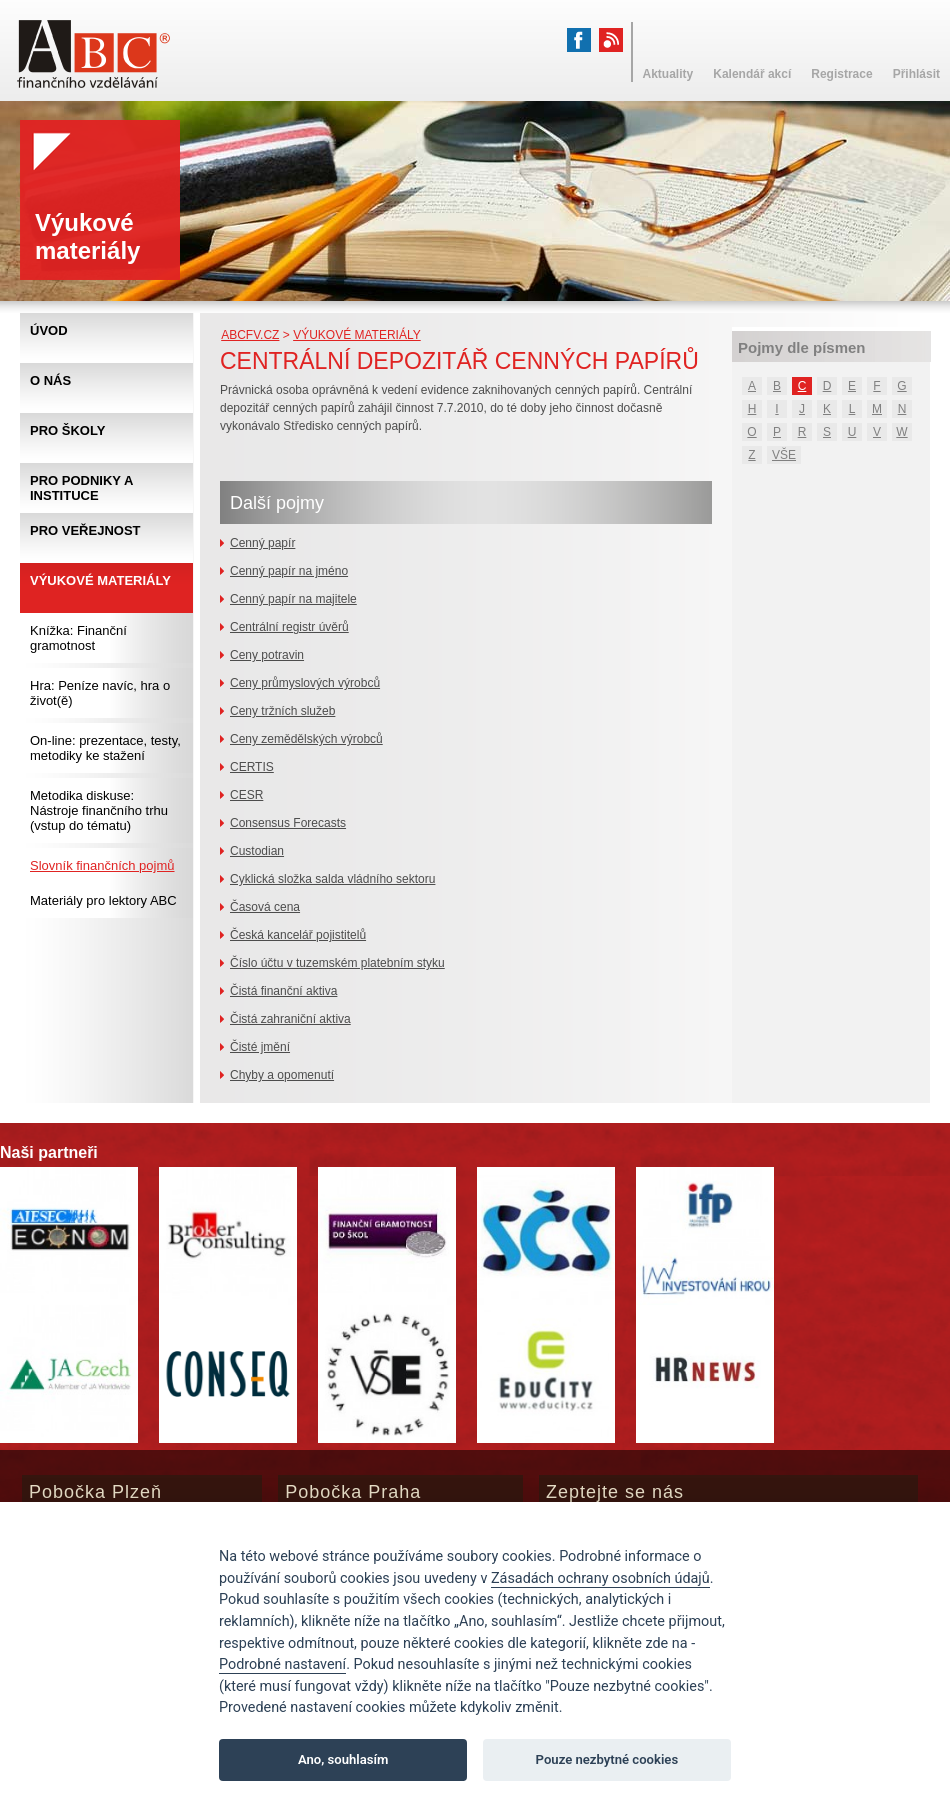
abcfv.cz (250, 335)
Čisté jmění (260, 1047)
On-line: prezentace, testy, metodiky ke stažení (105, 748)
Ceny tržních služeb (282, 711)
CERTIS (252, 767)
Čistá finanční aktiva (283, 991)
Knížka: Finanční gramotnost (78, 638)
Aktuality (668, 74)
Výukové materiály (357, 335)
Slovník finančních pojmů (102, 865)
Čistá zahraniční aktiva (290, 1019)
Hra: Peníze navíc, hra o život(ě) (100, 693)
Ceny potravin (267, 655)
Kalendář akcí (752, 74)
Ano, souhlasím (343, 1759)
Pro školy (67, 430)
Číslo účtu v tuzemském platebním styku (337, 963)
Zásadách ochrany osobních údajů (600, 1578)
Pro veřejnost (85, 530)
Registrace (841, 74)
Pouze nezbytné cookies (607, 1759)
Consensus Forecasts (288, 823)
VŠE (784, 455)
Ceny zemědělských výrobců (306, 739)
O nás (50, 380)
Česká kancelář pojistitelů (298, 935)
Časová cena (265, 907)
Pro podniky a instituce (81, 488)
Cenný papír (262, 543)
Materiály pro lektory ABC (103, 900)
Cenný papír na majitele (293, 599)
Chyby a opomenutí (282, 1075)
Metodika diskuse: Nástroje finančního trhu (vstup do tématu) (99, 810)
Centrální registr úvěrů (289, 627)
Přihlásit (916, 74)
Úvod (49, 330)
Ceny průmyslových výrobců (305, 683)
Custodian (257, 851)
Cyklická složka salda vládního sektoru (332, 879)
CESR (246, 795)
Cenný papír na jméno (289, 571)
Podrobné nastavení (282, 1664)
